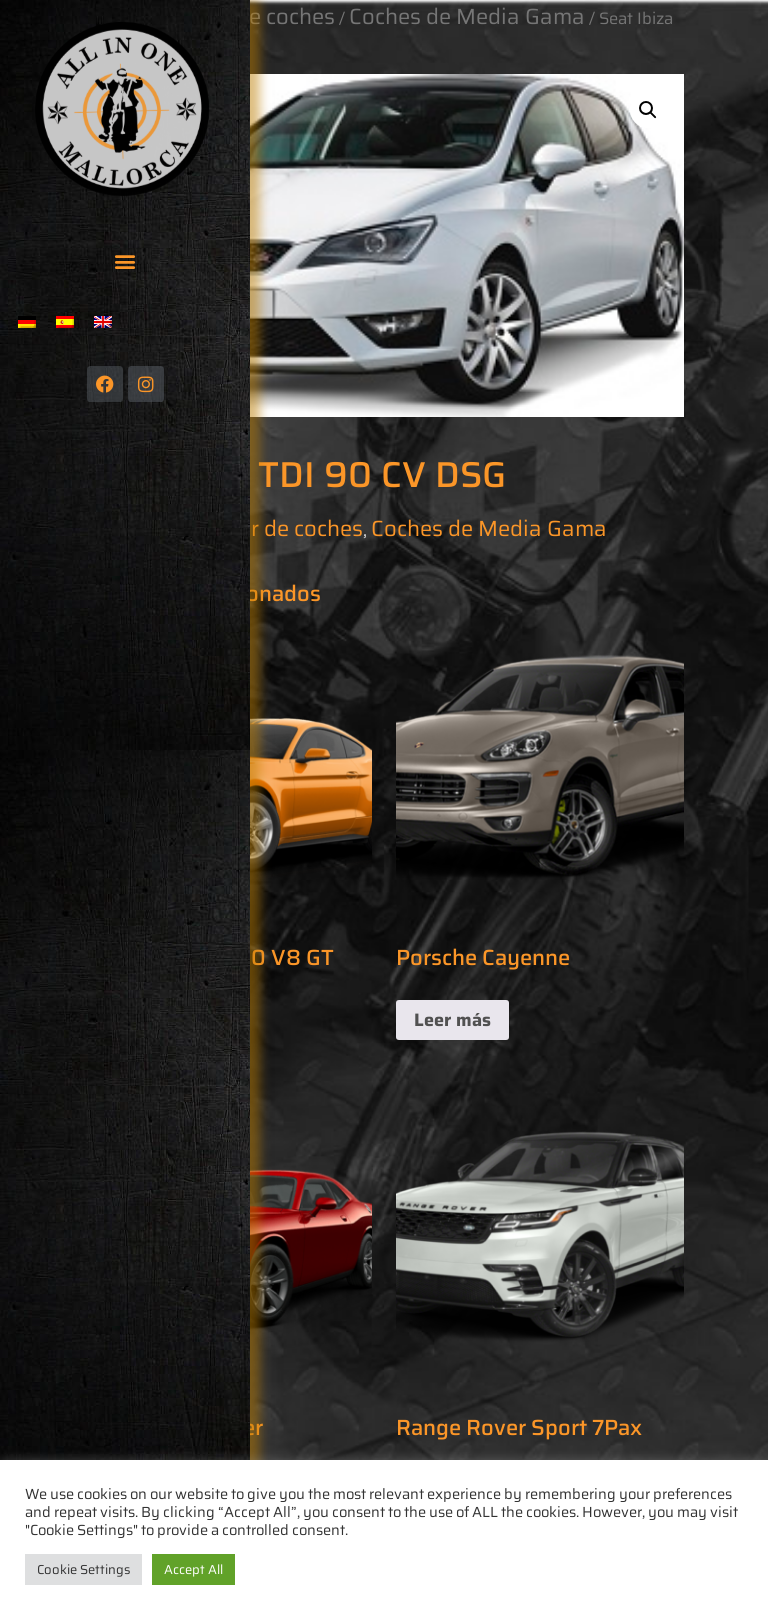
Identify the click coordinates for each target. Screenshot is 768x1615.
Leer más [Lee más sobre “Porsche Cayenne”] (452, 1020)
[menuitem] (27, 321)
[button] (125, 260)
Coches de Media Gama (489, 528)
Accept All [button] (193, 1569)
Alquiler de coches (271, 528)
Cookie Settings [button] (83, 1569)
